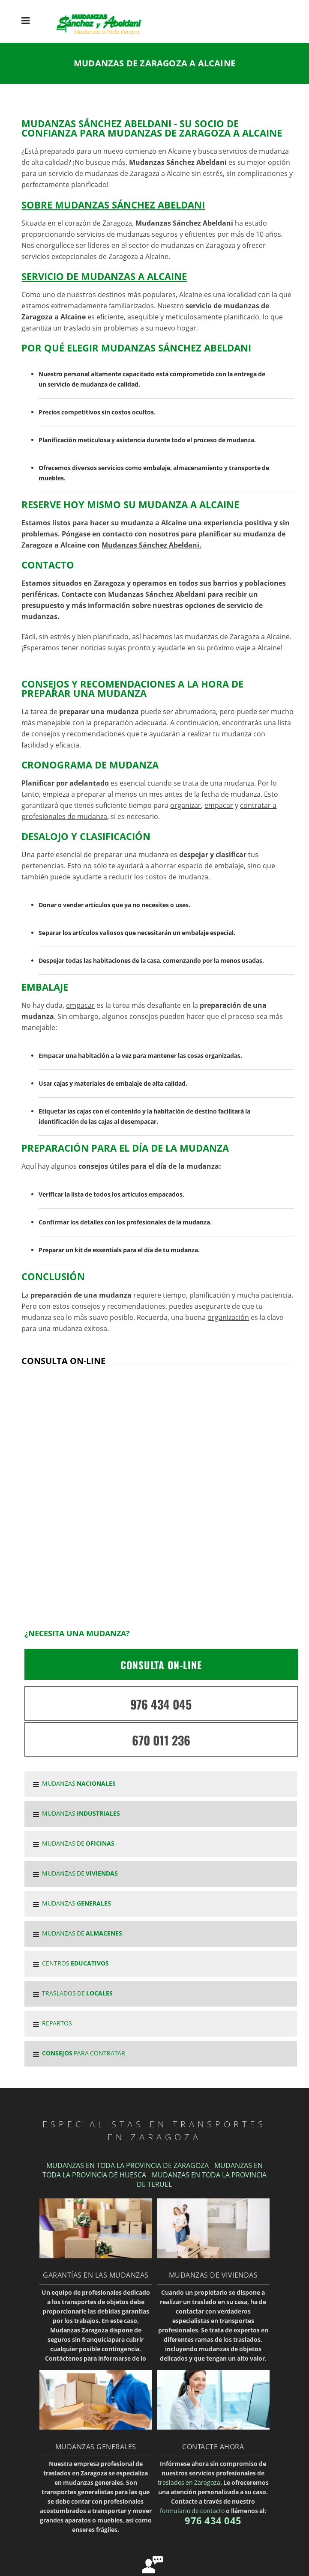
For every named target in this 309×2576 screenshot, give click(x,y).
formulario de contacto (192, 2511)
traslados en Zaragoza (189, 2482)
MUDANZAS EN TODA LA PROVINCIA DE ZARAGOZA (127, 2165)
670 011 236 (161, 1740)
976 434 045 (161, 1704)
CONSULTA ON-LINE (161, 1665)
